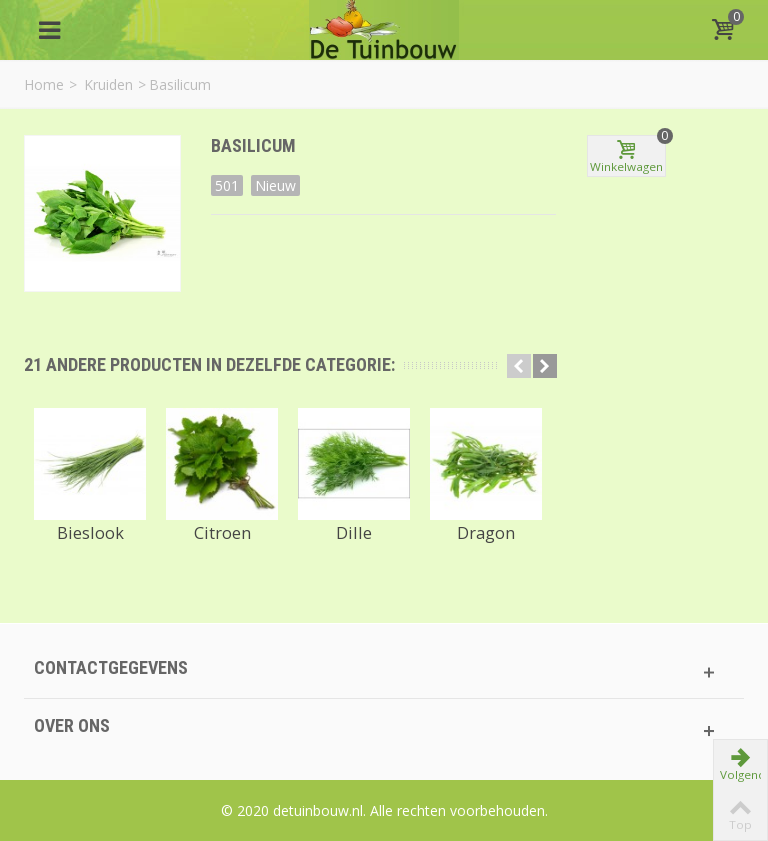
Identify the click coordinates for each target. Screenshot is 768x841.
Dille (354, 533)
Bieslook (90, 533)
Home (44, 84)
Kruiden (108, 84)
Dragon (486, 533)
